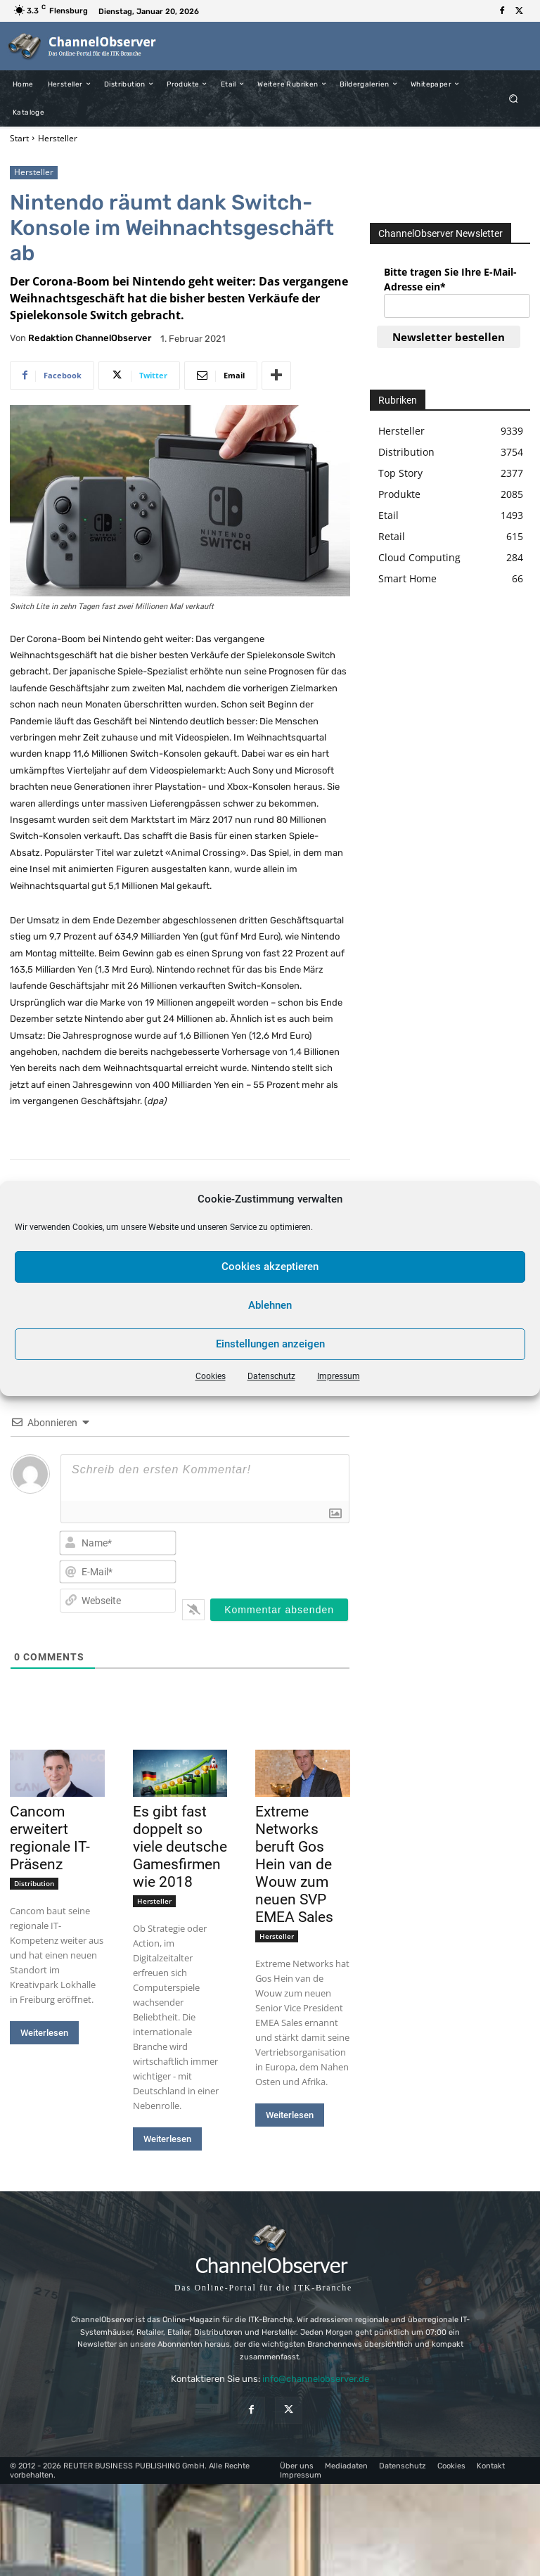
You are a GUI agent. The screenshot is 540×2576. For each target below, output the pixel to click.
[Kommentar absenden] (279, 1609)
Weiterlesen (44, 2032)
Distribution (34, 1883)
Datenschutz (271, 1376)
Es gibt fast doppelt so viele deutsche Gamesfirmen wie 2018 (180, 1846)
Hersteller (57, 138)
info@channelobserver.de (315, 2378)
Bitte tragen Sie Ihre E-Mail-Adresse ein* (450, 279)
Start (19, 138)
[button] (513, 98)
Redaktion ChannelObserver (89, 337)
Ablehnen (270, 1305)
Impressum (338, 1376)
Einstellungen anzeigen (270, 1344)
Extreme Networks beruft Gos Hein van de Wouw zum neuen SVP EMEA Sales (294, 1864)
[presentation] (282, 1554)
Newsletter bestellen (448, 337)
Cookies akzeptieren (270, 1266)
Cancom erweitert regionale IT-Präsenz (50, 1838)
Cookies (210, 1376)
